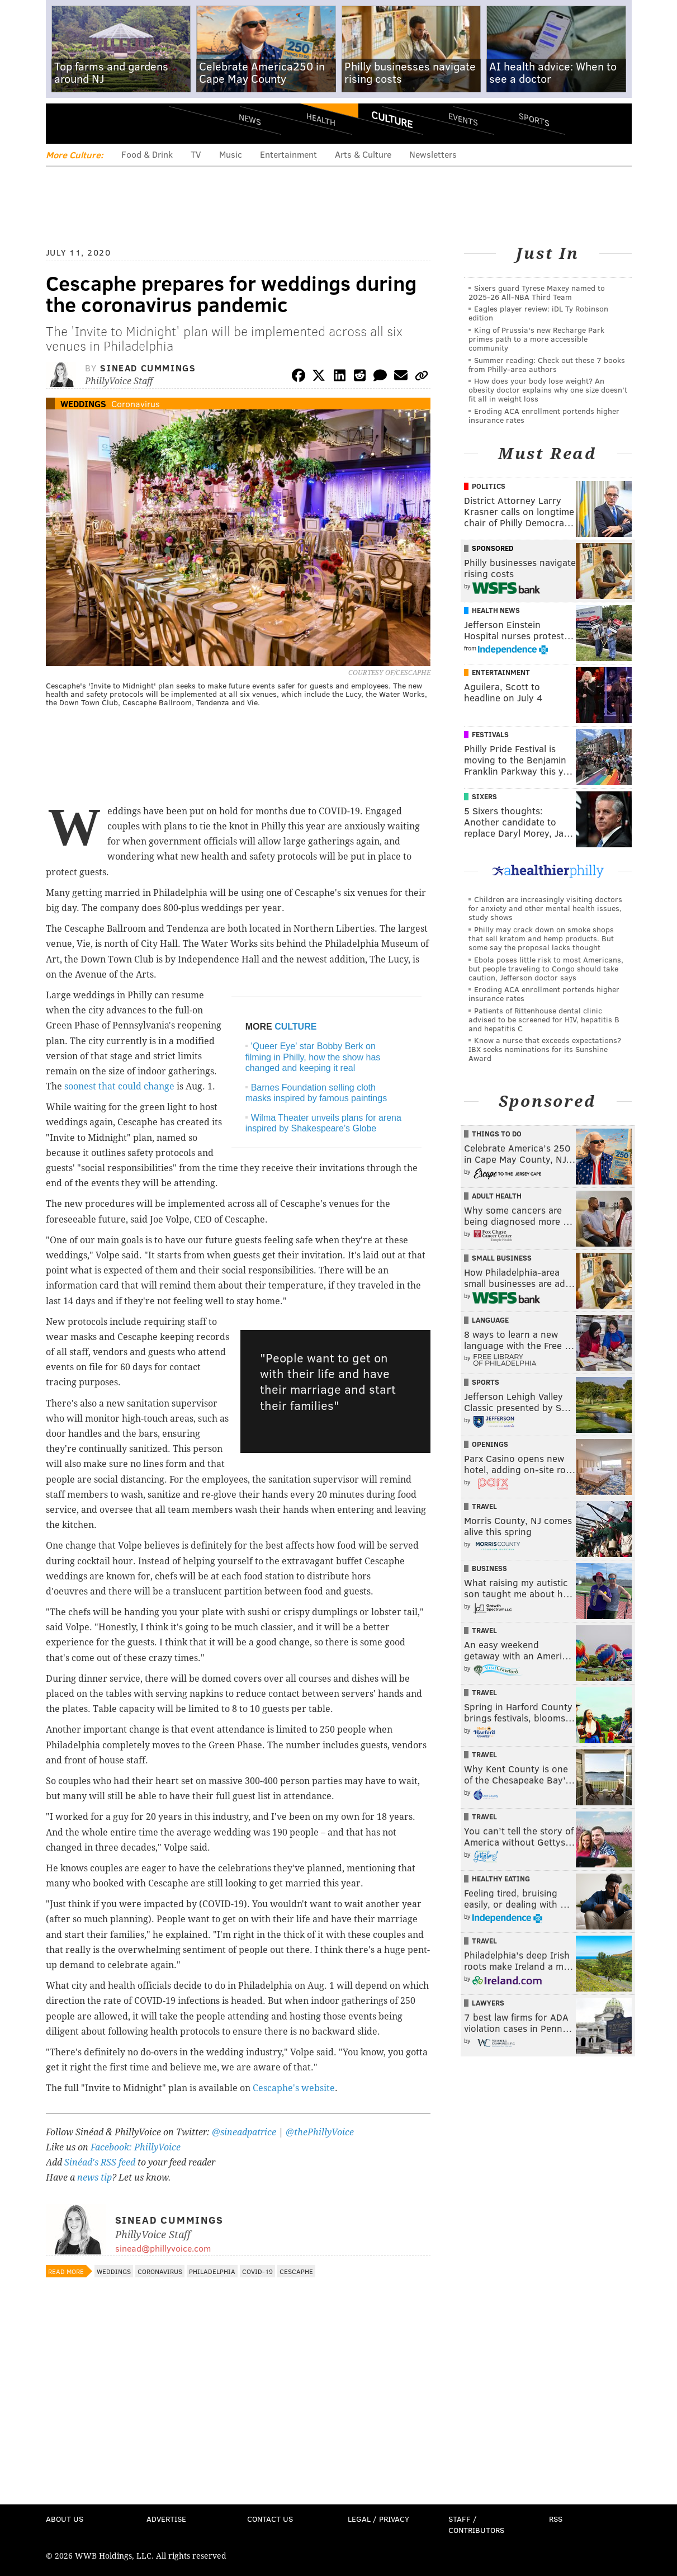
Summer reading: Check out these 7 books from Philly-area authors (546, 364)
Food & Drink (147, 154)
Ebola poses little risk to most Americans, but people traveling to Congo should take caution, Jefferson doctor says (545, 968)
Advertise (166, 2518)
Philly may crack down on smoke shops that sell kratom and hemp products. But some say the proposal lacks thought (541, 938)
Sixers (484, 796)
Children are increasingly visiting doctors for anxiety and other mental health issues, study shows (545, 908)
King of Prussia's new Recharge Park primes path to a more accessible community (536, 338)
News (250, 119)
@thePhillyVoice (320, 2132)
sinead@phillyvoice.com (163, 2248)
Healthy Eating (501, 1879)
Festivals (490, 734)
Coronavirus (135, 403)
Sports (533, 119)
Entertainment (288, 154)
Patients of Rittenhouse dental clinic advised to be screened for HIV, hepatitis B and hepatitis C (543, 1019)
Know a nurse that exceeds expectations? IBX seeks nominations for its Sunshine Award (544, 1049)
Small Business (502, 1258)
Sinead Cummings (148, 368)
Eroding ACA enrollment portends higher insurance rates (543, 415)
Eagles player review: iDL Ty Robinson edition (538, 313)
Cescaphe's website (294, 2088)
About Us (64, 2518)
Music (230, 154)
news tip (94, 2177)
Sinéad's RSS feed (99, 2162)
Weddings (83, 403)
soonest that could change (119, 1086)
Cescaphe (296, 2271)
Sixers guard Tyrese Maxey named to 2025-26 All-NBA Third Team (536, 292)
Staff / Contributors (476, 2524)
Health (320, 119)
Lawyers (488, 2003)
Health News (496, 610)
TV (196, 154)
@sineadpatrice (244, 2132)
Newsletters (433, 154)
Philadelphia (212, 2271)
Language (490, 1320)
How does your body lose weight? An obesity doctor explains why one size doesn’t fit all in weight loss (547, 389)
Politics (488, 486)
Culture (392, 119)
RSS (555, 2518)
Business (489, 1568)
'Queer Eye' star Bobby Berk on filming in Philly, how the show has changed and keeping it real (313, 1056)
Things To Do (497, 1134)
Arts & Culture (363, 154)
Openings (490, 1444)
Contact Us (270, 2518)
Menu (64, 123)
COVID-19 (257, 2271)
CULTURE (295, 1026)
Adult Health (497, 1196)
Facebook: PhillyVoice (136, 2147)
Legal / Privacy (378, 2518)
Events (462, 119)
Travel (484, 1506)
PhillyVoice (123, 123)
